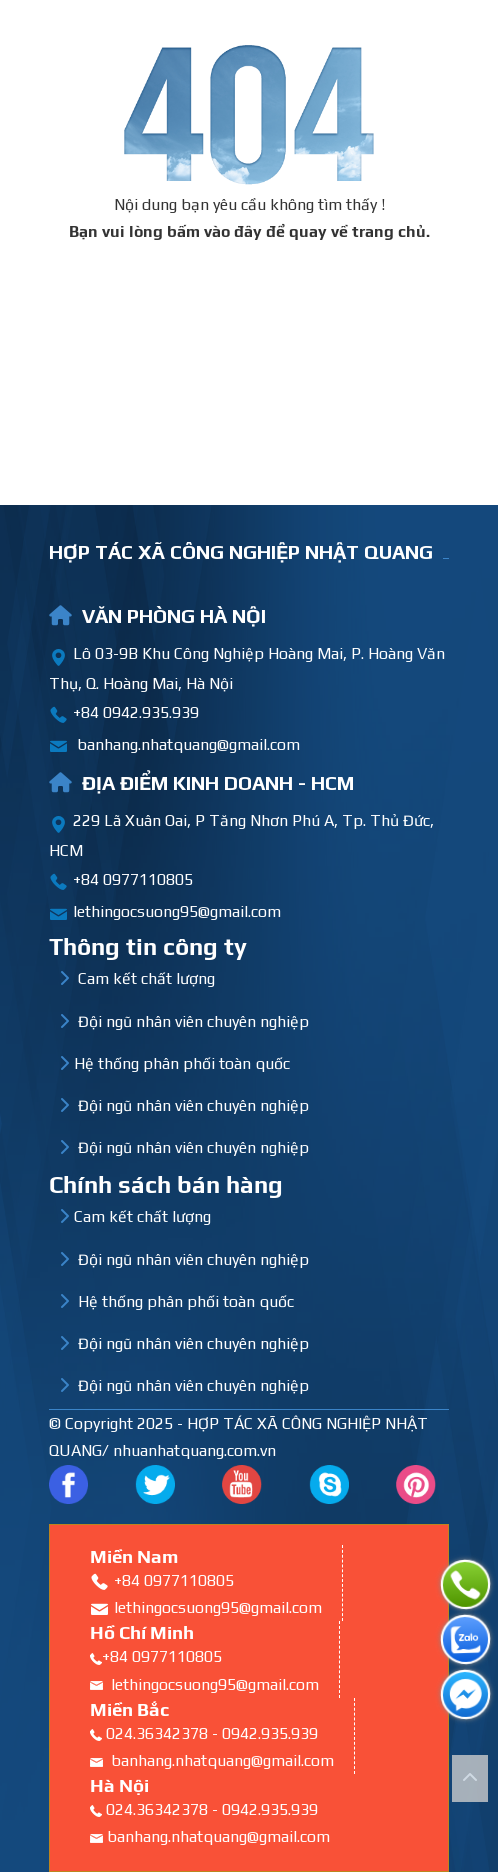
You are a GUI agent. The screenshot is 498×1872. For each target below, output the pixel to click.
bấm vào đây (214, 231)
